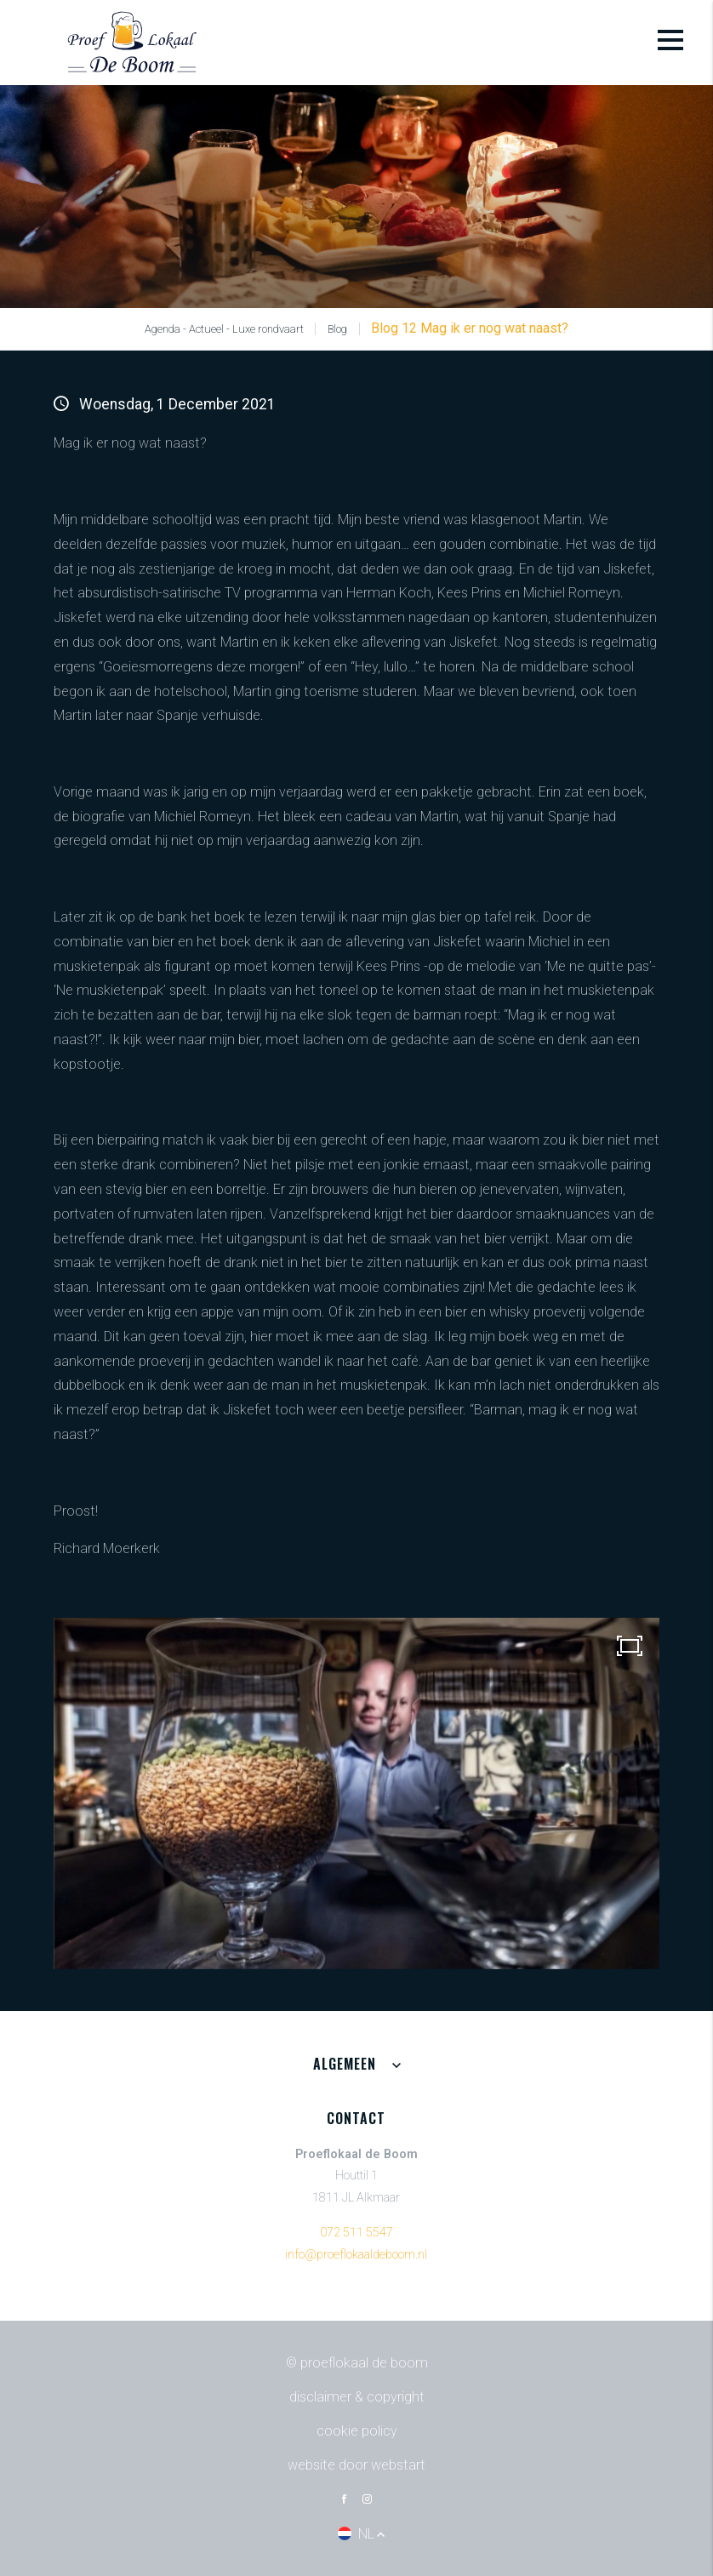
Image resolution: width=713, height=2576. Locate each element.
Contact (356, 2118)
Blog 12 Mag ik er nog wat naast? (469, 328)
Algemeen (344, 2063)
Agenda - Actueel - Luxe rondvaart (224, 329)
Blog (337, 329)
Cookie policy (357, 2431)
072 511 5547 (356, 2232)
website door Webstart (356, 2465)
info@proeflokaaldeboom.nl (356, 2255)
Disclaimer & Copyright (357, 2397)
